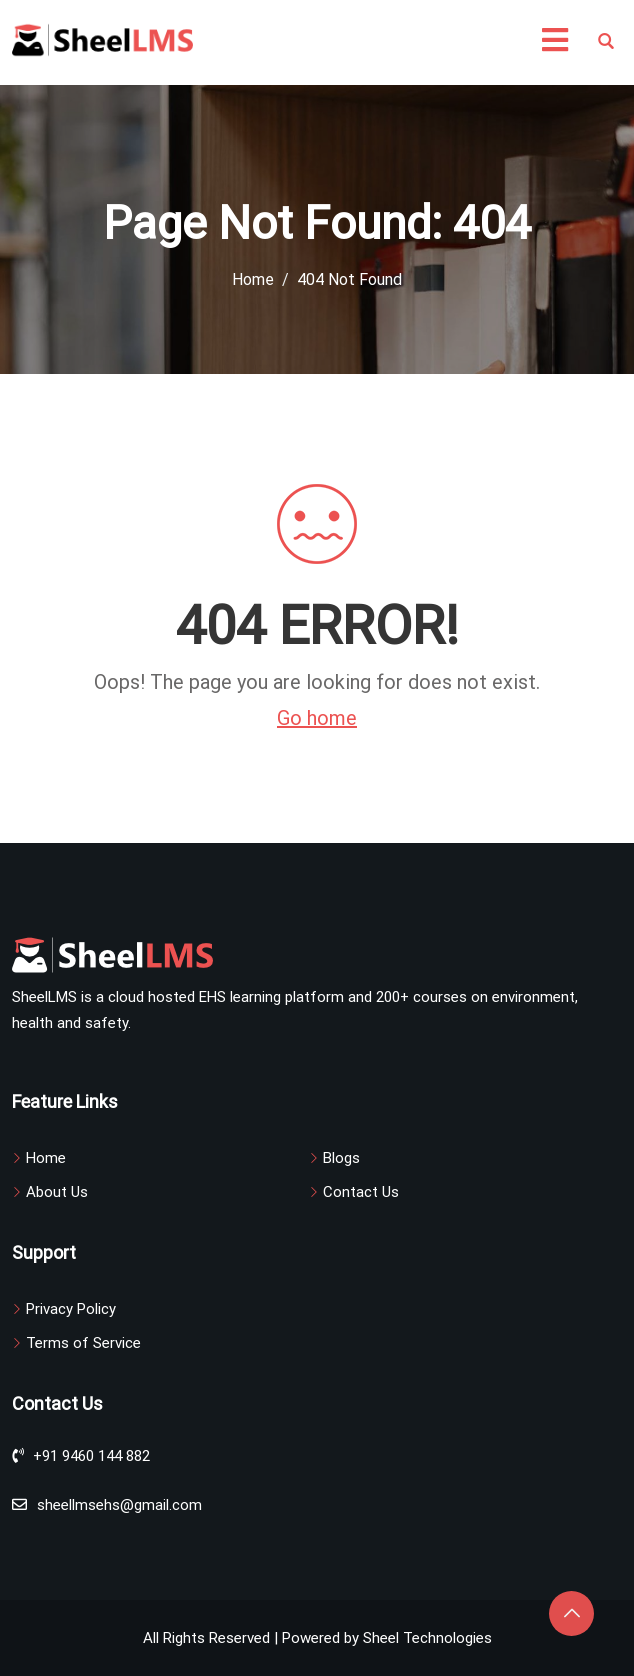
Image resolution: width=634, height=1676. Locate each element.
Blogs (341, 1158)
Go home (317, 718)
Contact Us (361, 1192)
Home (46, 1158)
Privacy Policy (71, 1309)
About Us (57, 1192)
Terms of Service (83, 1343)
